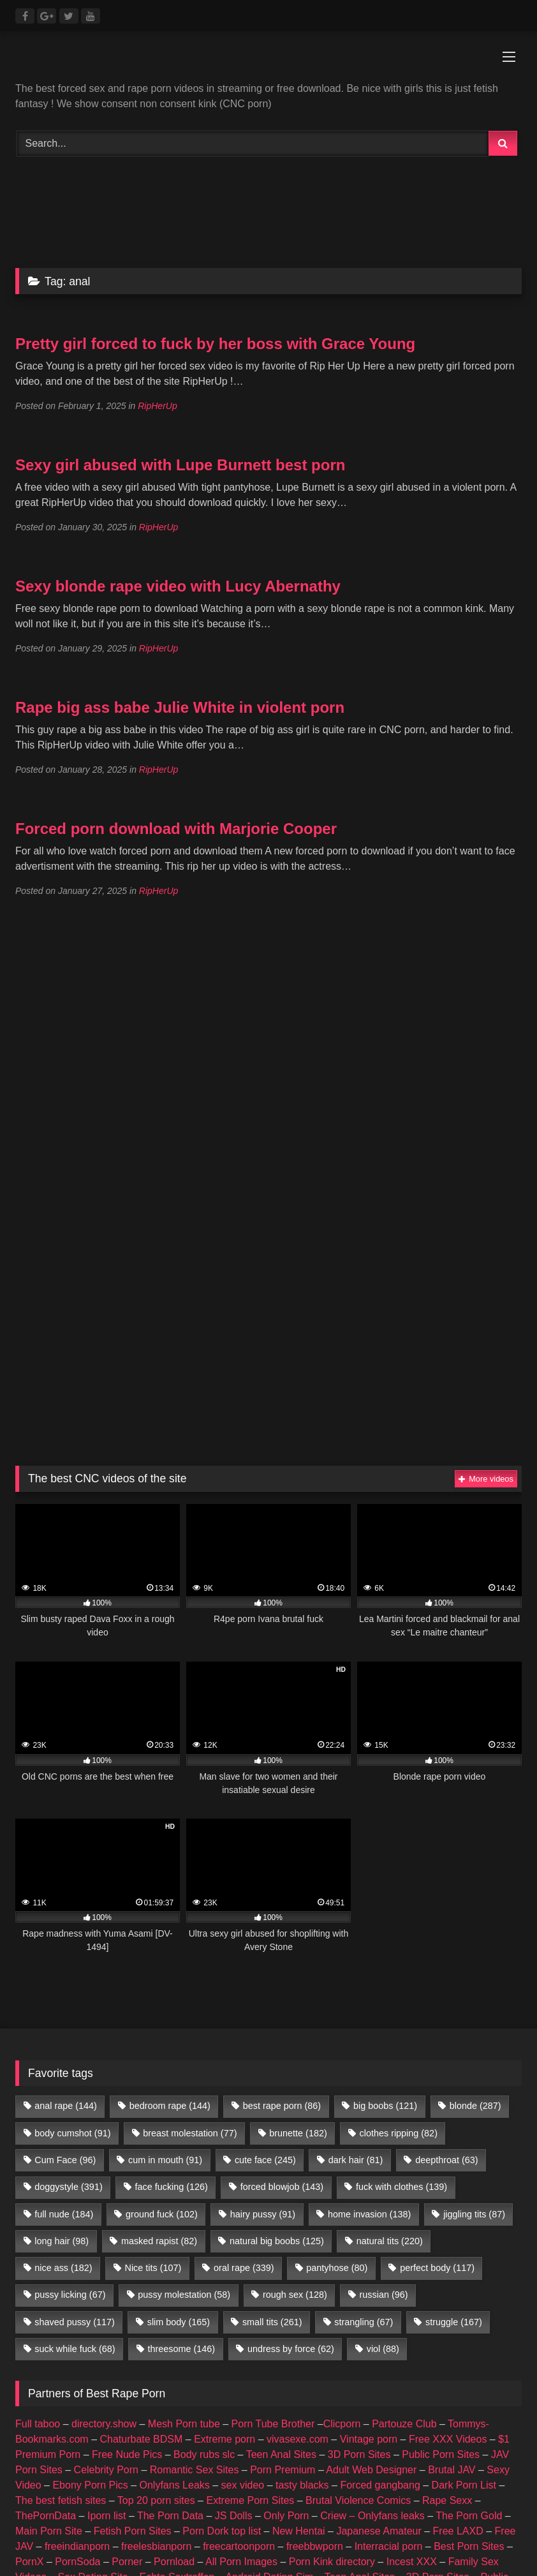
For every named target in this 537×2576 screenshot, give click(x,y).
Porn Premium (282, 2469)
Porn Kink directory (332, 2561)
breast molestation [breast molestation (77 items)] (190, 2133)
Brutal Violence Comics (358, 2500)
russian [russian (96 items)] (384, 2294)
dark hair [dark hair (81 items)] (355, 2160)
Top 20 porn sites (156, 2500)
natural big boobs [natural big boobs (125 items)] (277, 2241)
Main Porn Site (48, 2531)
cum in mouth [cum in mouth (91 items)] (165, 2160)
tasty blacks (302, 2485)
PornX (29, 2561)
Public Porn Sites (441, 2454)
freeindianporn (77, 2546)
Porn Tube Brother (273, 2423)
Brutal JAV (451, 2469)
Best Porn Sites (469, 2546)
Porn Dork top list (221, 2531)
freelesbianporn (156, 2546)
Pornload (174, 2561)
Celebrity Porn (106, 2469)
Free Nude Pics (127, 2454)
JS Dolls (234, 2515)
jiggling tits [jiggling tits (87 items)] (474, 2214)
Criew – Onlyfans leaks (372, 2515)
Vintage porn (368, 2439)
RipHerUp (157, 406)
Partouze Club (404, 2423)
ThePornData (45, 2515)
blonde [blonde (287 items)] (475, 2106)
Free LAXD (458, 2531)
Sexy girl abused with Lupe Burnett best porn (180, 464)
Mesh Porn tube (184, 2423)
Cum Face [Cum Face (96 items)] (65, 2160)
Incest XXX (411, 2561)
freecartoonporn (239, 2546)
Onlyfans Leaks (175, 2485)
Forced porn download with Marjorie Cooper (176, 828)
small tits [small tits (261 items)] (272, 2322)
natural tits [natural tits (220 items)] (390, 2241)
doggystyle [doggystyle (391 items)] (68, 2187)
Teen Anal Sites (281, 2454)
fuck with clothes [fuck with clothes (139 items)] (401, 2187)
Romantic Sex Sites (194, 2469)
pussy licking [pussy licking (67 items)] (69, 2294)
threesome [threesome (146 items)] (181, 2349)
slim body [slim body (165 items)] (178, 2322)
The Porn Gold (469, 2515)
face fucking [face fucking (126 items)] (171, 2187)
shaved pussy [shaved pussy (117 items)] (74, 2322)
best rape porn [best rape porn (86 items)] (282, 2106)
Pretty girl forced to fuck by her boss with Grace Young (215, 343)
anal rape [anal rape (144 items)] (65, 2106)
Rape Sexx (447, 2500)
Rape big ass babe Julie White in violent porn (179, 707)
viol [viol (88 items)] (383, 2349)
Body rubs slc (204, 2454)
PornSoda (77, 2561)
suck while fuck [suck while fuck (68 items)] (74, 2349)
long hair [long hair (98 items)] (61, 2241)
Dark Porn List (464, 2485)
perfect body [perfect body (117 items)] (437, 2268)
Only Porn (286, 2515)
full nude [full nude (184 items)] (63, 2214)
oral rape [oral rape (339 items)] (244, 2268)
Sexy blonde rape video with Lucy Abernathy (178, 586)
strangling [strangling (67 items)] (363, 2322)
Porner (127, 2561)
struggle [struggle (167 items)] (453, 2322)
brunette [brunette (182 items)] (298, 2133)
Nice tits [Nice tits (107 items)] (152, 2268)
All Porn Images (241, 2561)
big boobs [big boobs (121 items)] (385, 2106)
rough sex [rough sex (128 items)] (295, 2294)
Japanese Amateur (378, 2531)
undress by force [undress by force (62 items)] (290, 2349)
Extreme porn (224, 2439)
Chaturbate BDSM (141, 2439)
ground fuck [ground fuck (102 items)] (162, 2214)
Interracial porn (389, 2546)
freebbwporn (314, 2546)
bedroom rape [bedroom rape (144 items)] (169, 2106)
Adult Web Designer (371, 2469)
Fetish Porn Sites (133, 2531)
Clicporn (342, 2423)
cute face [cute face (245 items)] (265, 2160)
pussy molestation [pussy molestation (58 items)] (184, 2294)
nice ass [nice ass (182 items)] (63, 2268)
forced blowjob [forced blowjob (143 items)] (281, 2187)
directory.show (103, 2423)
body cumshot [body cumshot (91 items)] (72, 2133)
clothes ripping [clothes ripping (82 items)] (399, 2133)
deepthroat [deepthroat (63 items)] (446, 2160)
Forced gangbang (380, 2485)
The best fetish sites (60, 2500)
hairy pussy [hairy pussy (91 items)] (262, 2214)
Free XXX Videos (448, 2439)
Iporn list (106, 2515)
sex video (243, 2485)
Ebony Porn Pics (90, 2485)
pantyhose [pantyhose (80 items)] (336, 2268)
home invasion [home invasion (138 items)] (369, 2214)
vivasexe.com (297, 2439)
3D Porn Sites (359, 2454)
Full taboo (37, 2423)
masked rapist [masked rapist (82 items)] (159, 2241)
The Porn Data (170, 2515)
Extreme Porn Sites (250, 2500)
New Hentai (298, 2531)
